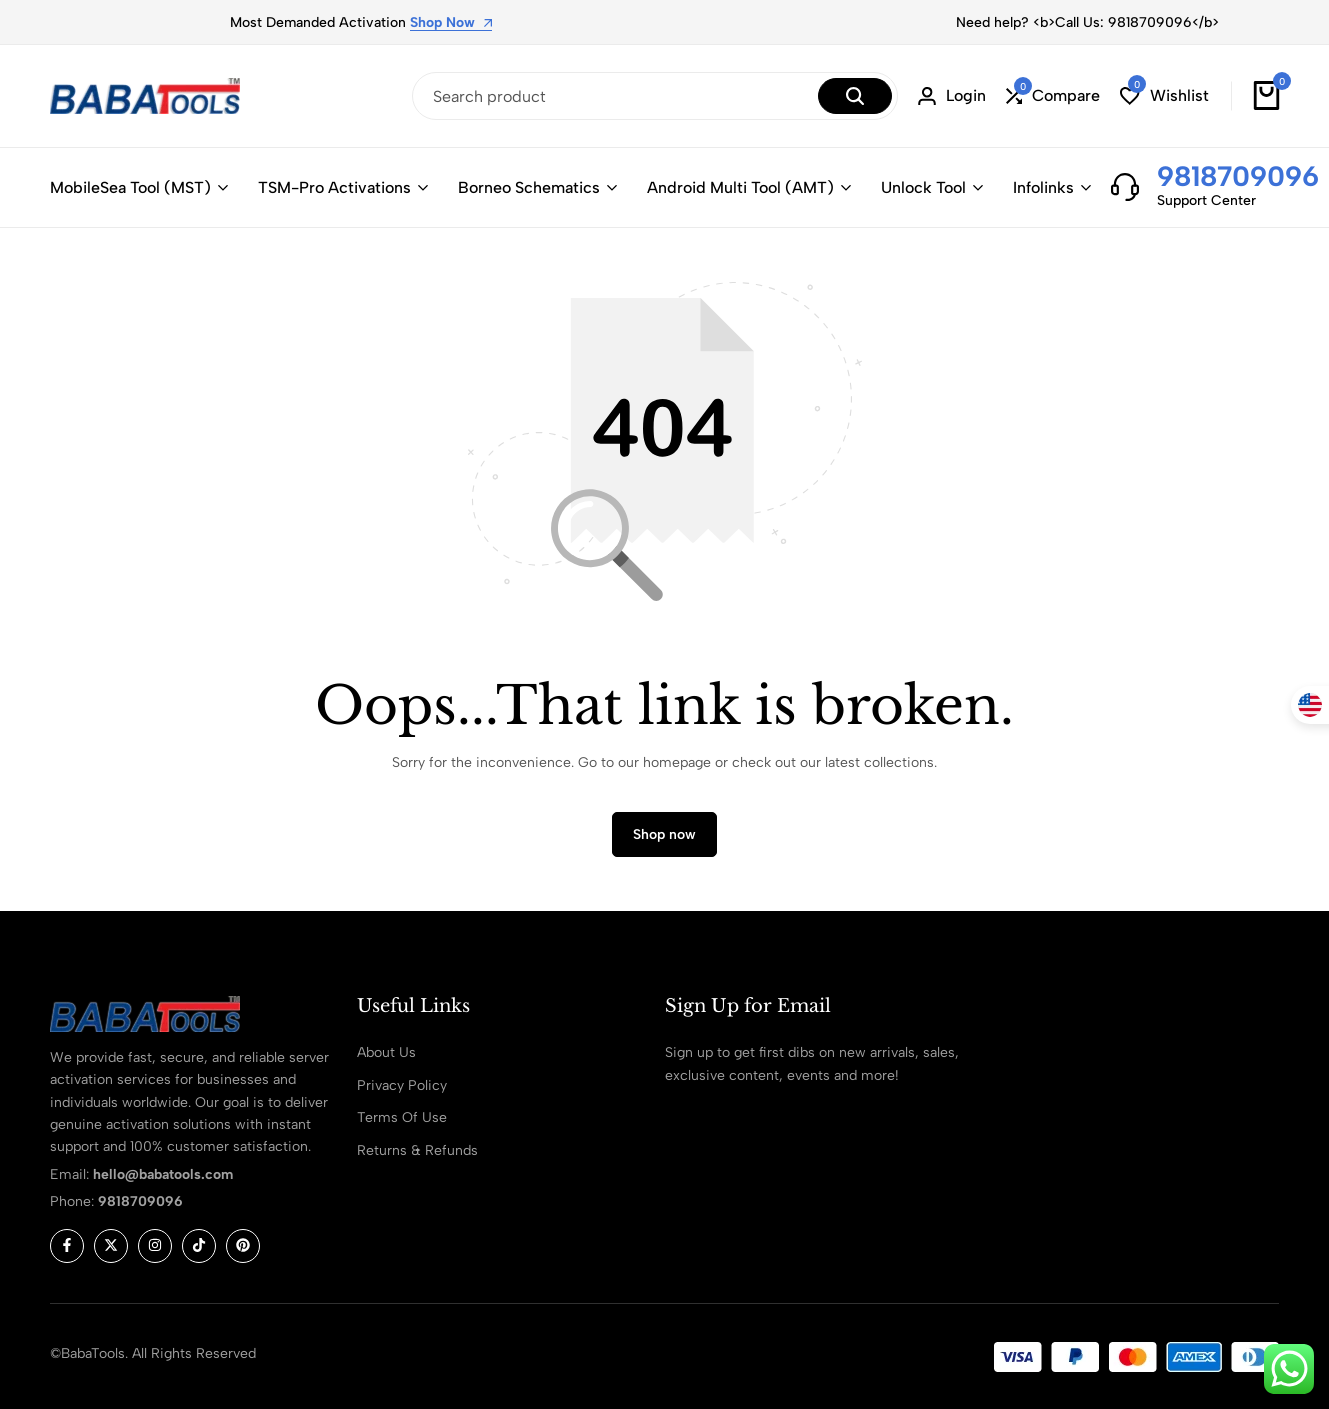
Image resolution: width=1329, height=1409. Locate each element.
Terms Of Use (402, 1117)
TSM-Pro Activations (334, 187)
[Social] (67, 1246)
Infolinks (1043, 187)
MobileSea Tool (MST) (130, 187)
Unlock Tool (923, 187)
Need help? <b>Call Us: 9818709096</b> (1087, 22)
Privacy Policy (402, 1085)
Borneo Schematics (529, 187)
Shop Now (451, 23)
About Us (386, 1052)
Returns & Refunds (417, 1150)
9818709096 (1238, 176)
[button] (1053, 96)
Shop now (664, 834)
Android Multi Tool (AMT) (740, 187)
